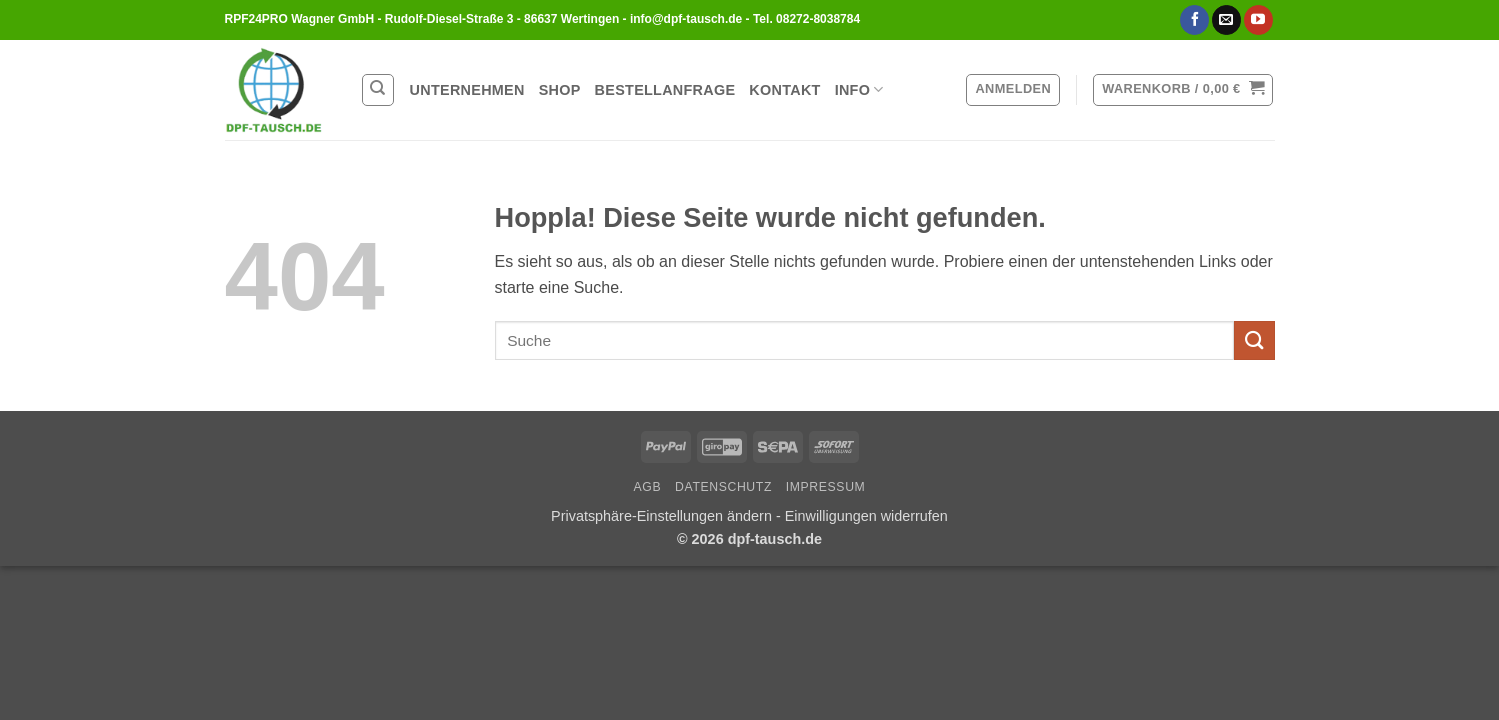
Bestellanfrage (665, 90)
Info (859, 89)
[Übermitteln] (1254, 340)
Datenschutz (723, 487)
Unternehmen (467, 90)
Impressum (826, 487)
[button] (1013, 90)
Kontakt (784, 90)
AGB (648, 487)
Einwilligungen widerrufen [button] (866, 516)
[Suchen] (378, 90)
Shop (560, 90)
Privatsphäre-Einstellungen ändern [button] (663, 516)
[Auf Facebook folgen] (1194, 20)
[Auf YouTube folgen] (1258, 20)
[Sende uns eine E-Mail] (1226, 20)
